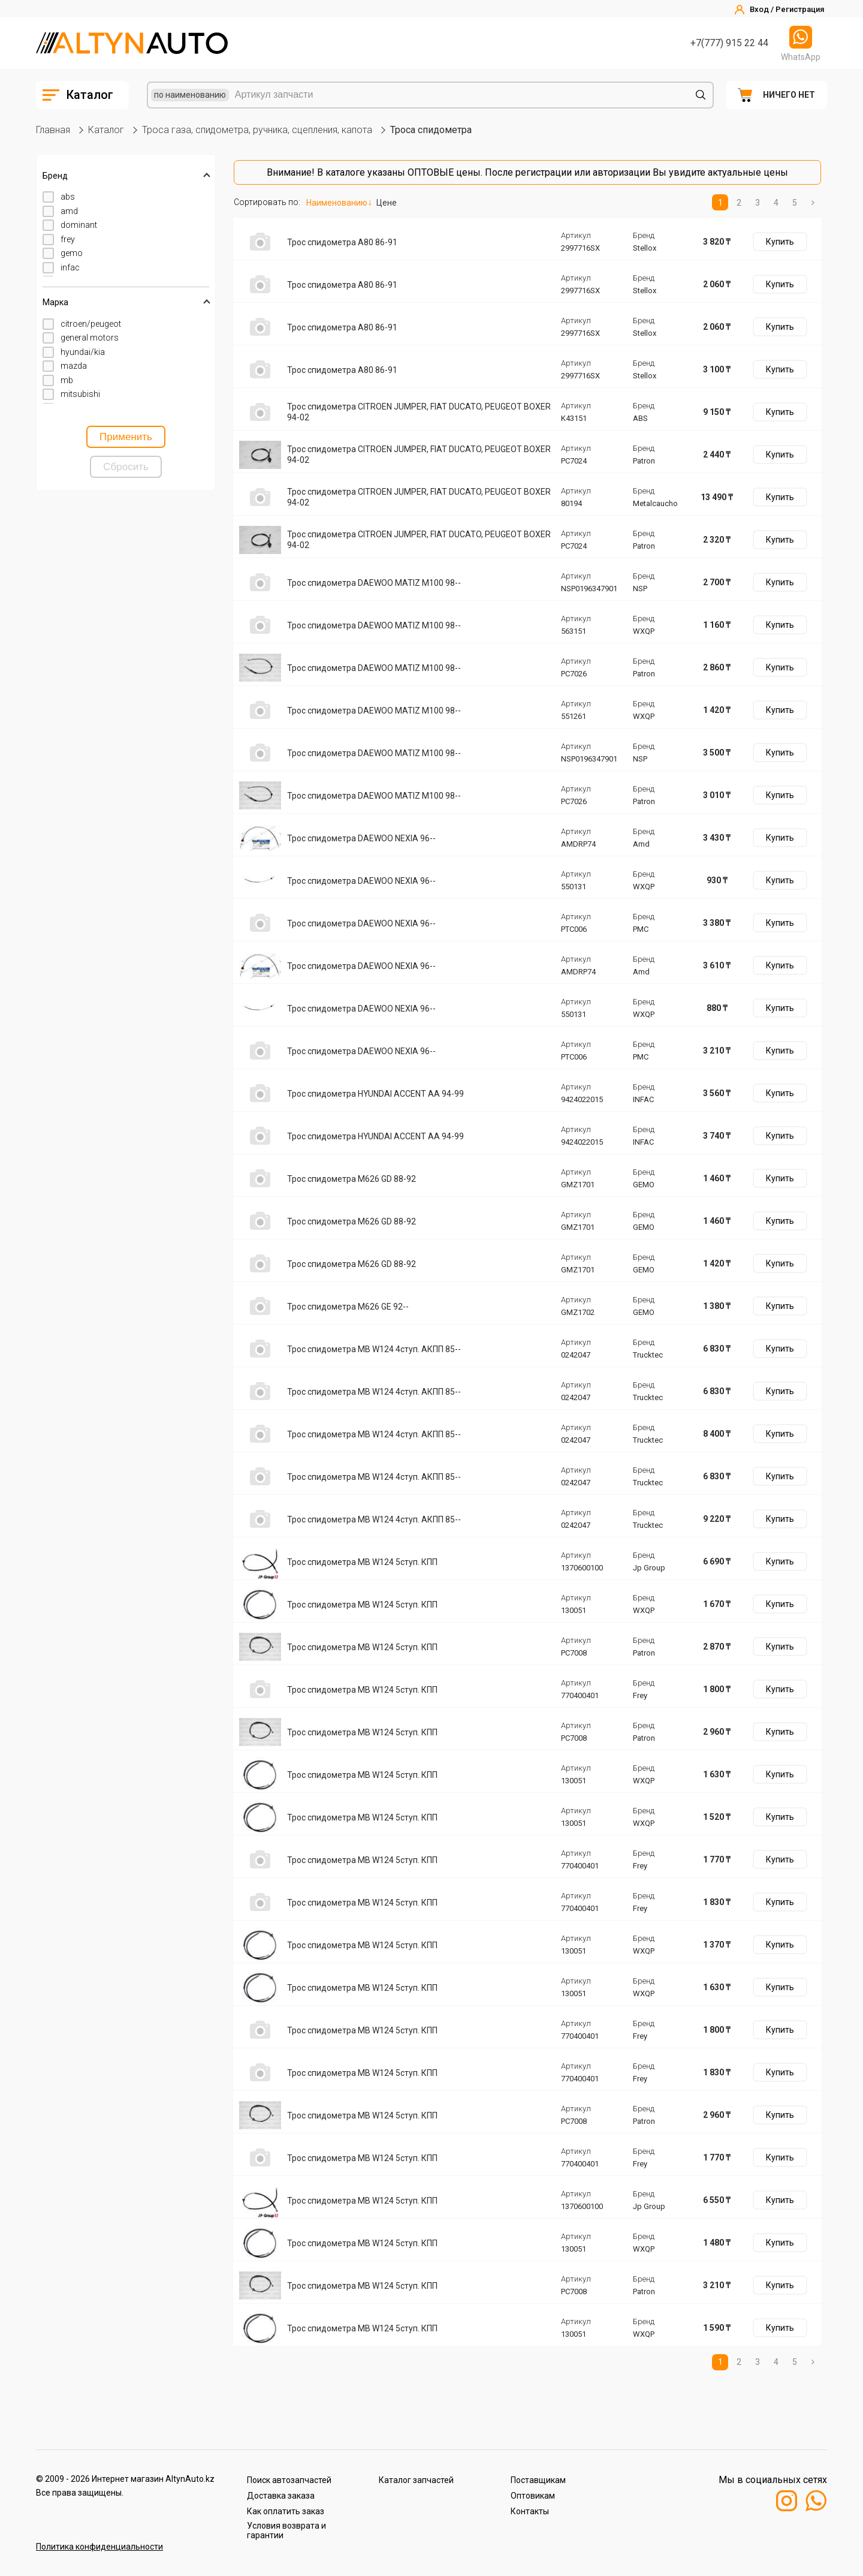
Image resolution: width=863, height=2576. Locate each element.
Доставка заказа (281, 2495)
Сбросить (126, 467)
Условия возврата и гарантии (286, 2530)
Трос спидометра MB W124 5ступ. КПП (362, 1562)
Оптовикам (533, 2495)
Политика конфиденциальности (99, 2546)
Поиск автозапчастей (289, 2480)
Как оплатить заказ (285, 2511)
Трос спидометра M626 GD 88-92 (351, 1179)
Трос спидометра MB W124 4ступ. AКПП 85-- (374, 1349)
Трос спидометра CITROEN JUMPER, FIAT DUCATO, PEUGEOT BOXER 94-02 (419, 412)
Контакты (530, 2511)
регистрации (543, 172)
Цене (386, 202)
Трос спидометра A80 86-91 (342, 242)
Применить (125, 437)
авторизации (621, 172)
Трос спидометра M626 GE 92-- (348, 1306)
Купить (780, 241)
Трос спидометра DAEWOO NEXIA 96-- (361, 838)
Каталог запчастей (416, 2480)
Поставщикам (538, 2480)
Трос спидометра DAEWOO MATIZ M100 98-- (374, 583)
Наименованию (336, 202)
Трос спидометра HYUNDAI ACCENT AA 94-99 (375, 1094)
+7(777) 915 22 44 (729, 43)
